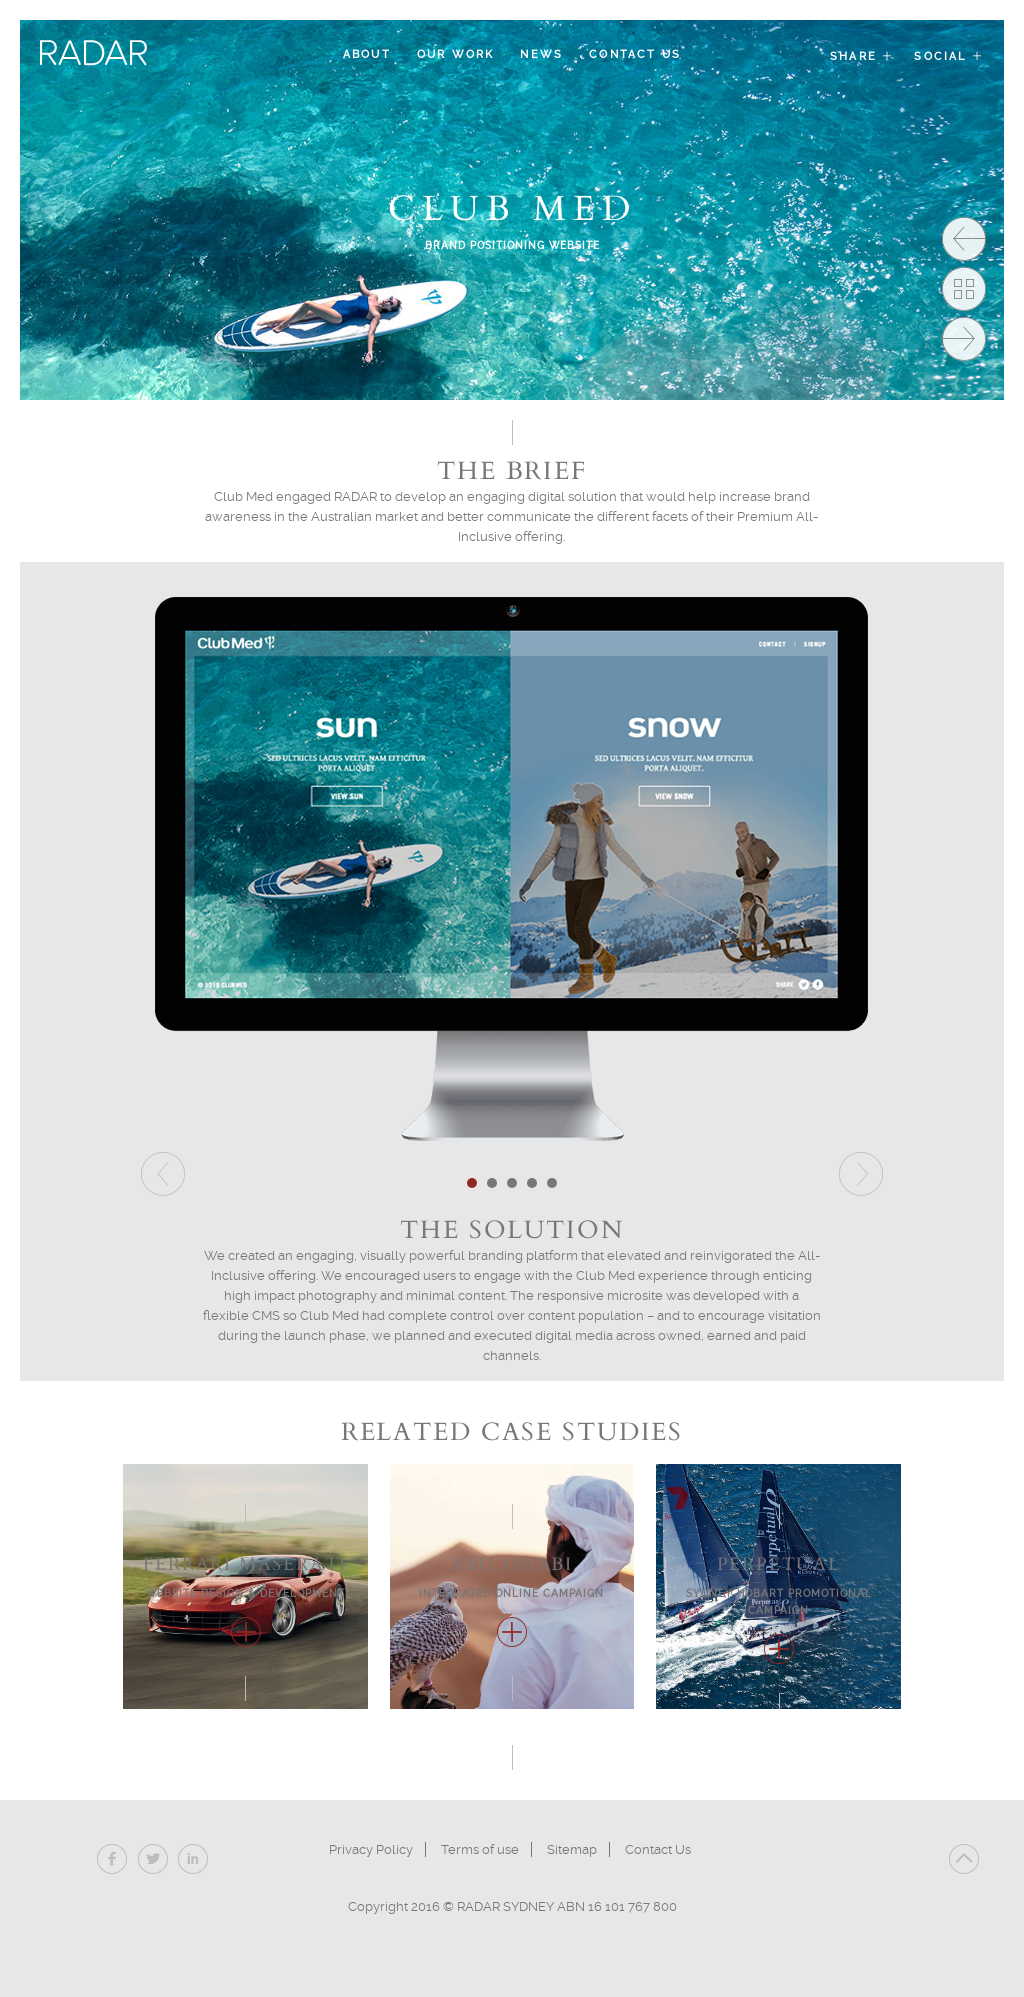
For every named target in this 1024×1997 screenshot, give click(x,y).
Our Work (456, 54)
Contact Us (635, 54)
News (541, 54)
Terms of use (480, 1849)
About (367, 54)
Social (949, 56)
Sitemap (572, 1849)
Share (862, 56)
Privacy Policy (371, 1849)
